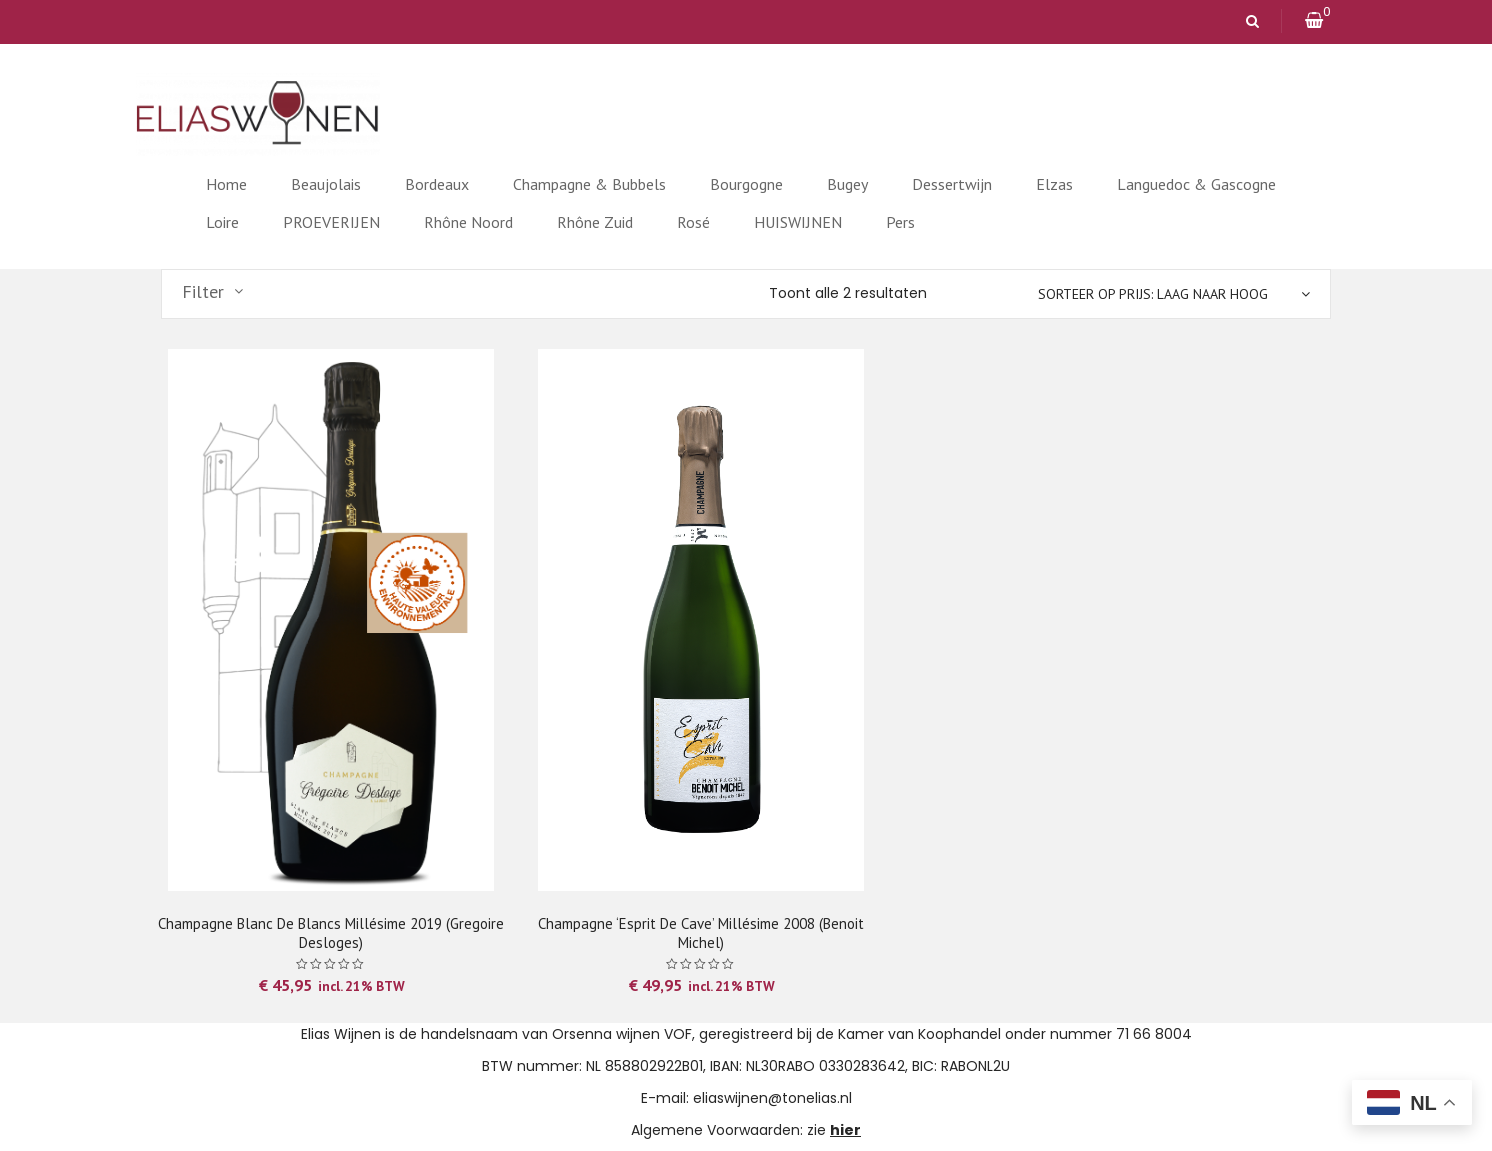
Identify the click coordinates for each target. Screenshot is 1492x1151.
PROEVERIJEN (331, 222)
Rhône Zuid (595, 222)
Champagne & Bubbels (589, 184)
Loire (222, 222)
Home (226, 184)
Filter (203, 292)
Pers (900, 222)
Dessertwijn (952, 184)
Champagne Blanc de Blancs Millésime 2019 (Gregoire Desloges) (331, 933)
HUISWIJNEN (798, 222)
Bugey (847, 184)
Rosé (693, 222)
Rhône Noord (468, 222)
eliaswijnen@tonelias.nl (772, 1098)
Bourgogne (746, 184)
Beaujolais (326, 184)
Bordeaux (437, 184)
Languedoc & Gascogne (1196, 184)
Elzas (1054, 184)
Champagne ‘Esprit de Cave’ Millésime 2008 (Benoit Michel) (701, 933)
